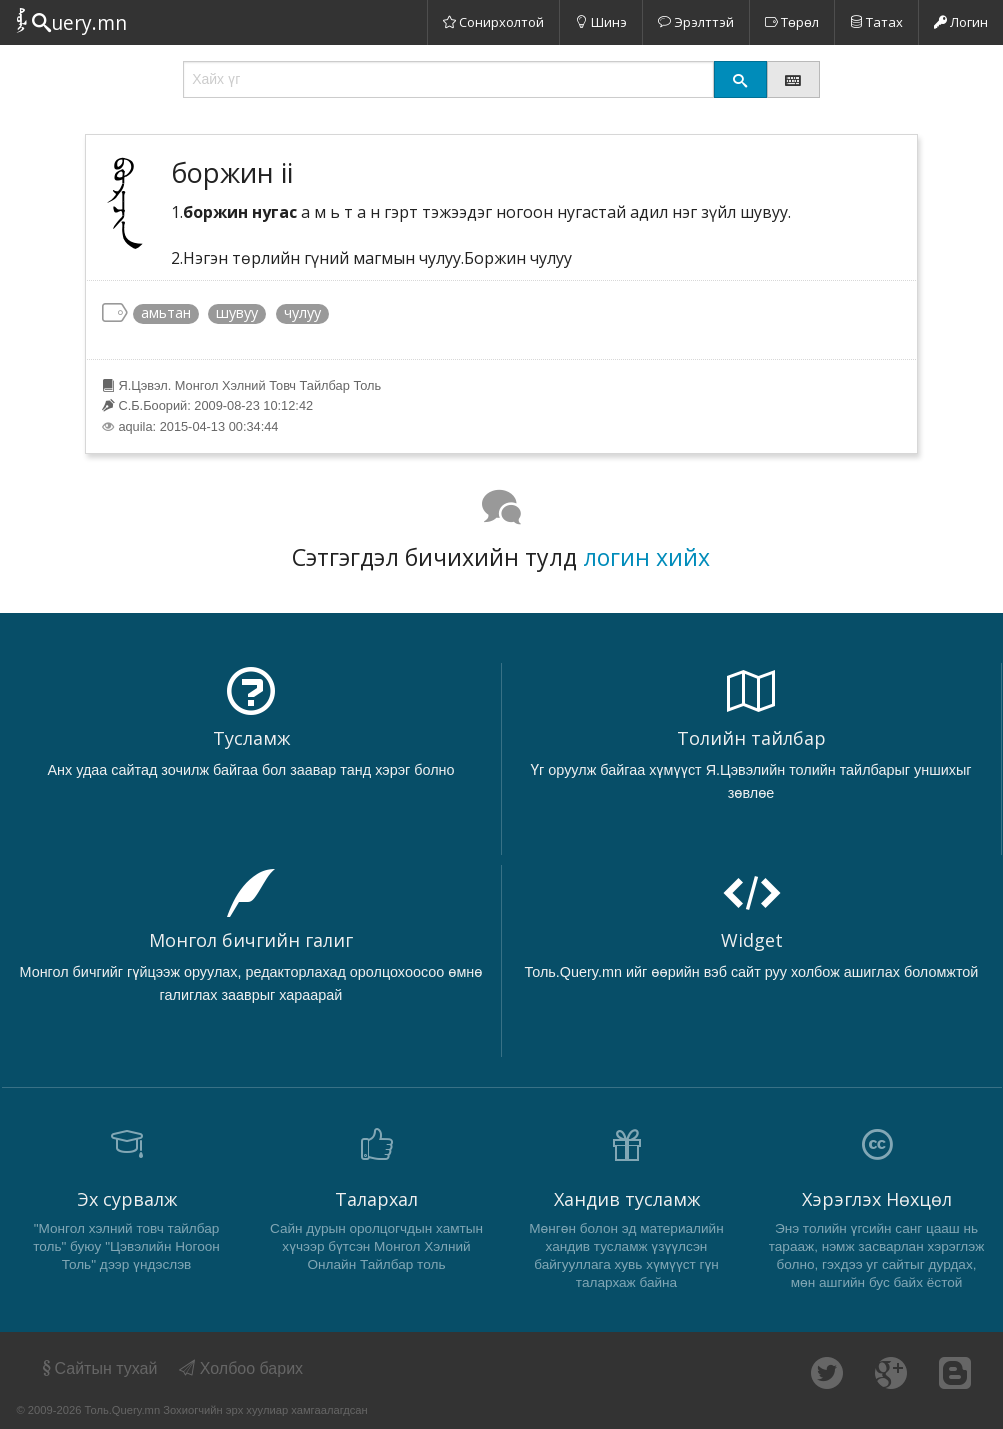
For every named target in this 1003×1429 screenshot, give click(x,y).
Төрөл (792, 22)
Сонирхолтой (493, 22)
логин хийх (646, 557)
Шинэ (601, 22)
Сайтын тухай (98, 1368)
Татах (876, 22)
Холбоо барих (241, 1368)
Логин (961, 22)
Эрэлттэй (696, 22)
